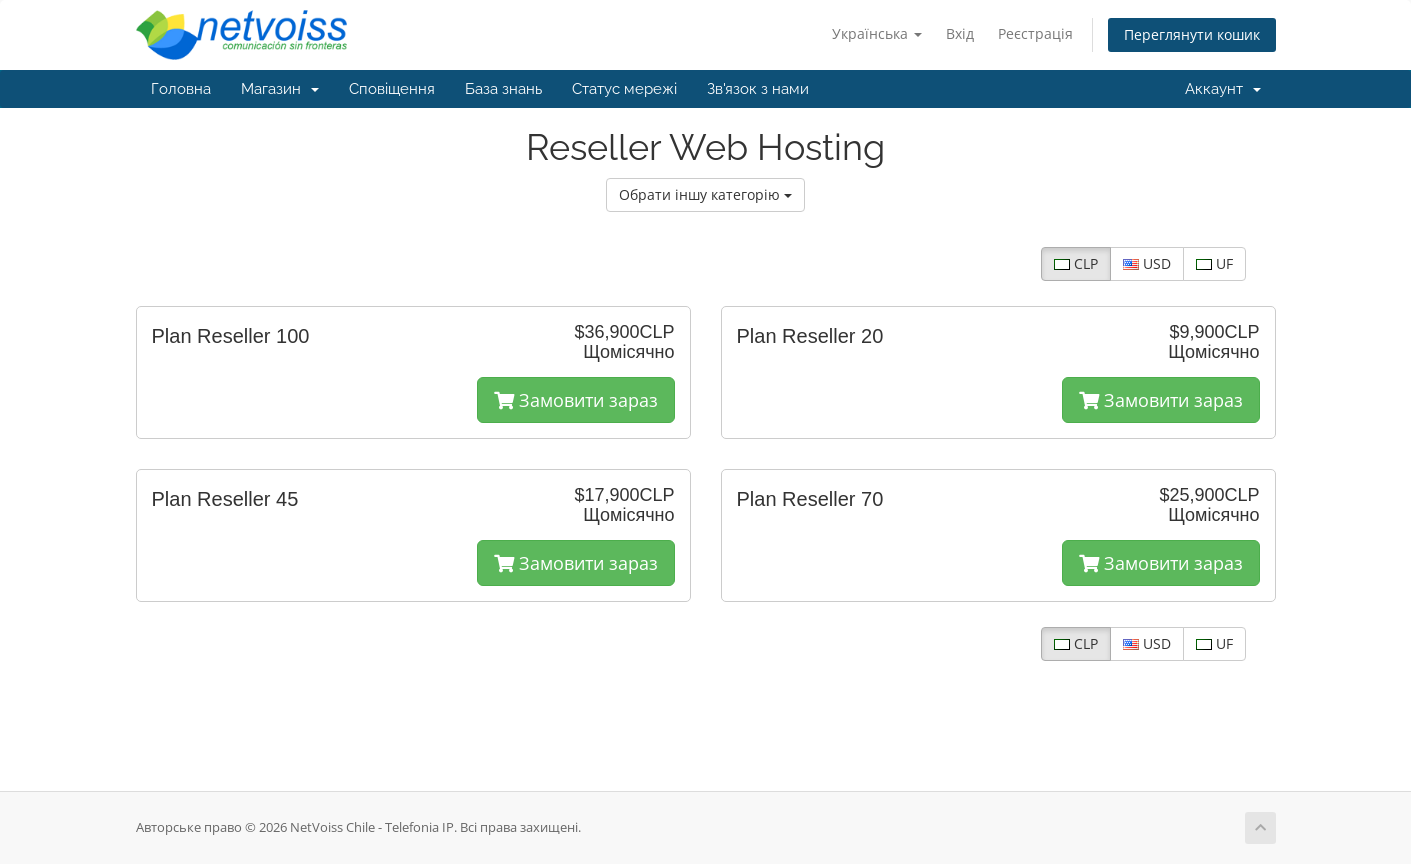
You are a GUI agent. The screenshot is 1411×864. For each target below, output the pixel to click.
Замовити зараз (576, 400)
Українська (877, 33)
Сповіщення (392, 89)
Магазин (280, 89)
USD (1147, 263)
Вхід (960, 33)
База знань (503, 89)
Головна (181, 89)
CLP (1076, 263)
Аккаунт (1223, 89)
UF (1214, 263)
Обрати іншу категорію (705, 194)
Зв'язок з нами (758, 89)
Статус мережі (624, 89)
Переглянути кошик (1192, 34)
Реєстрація (1035, 33)
